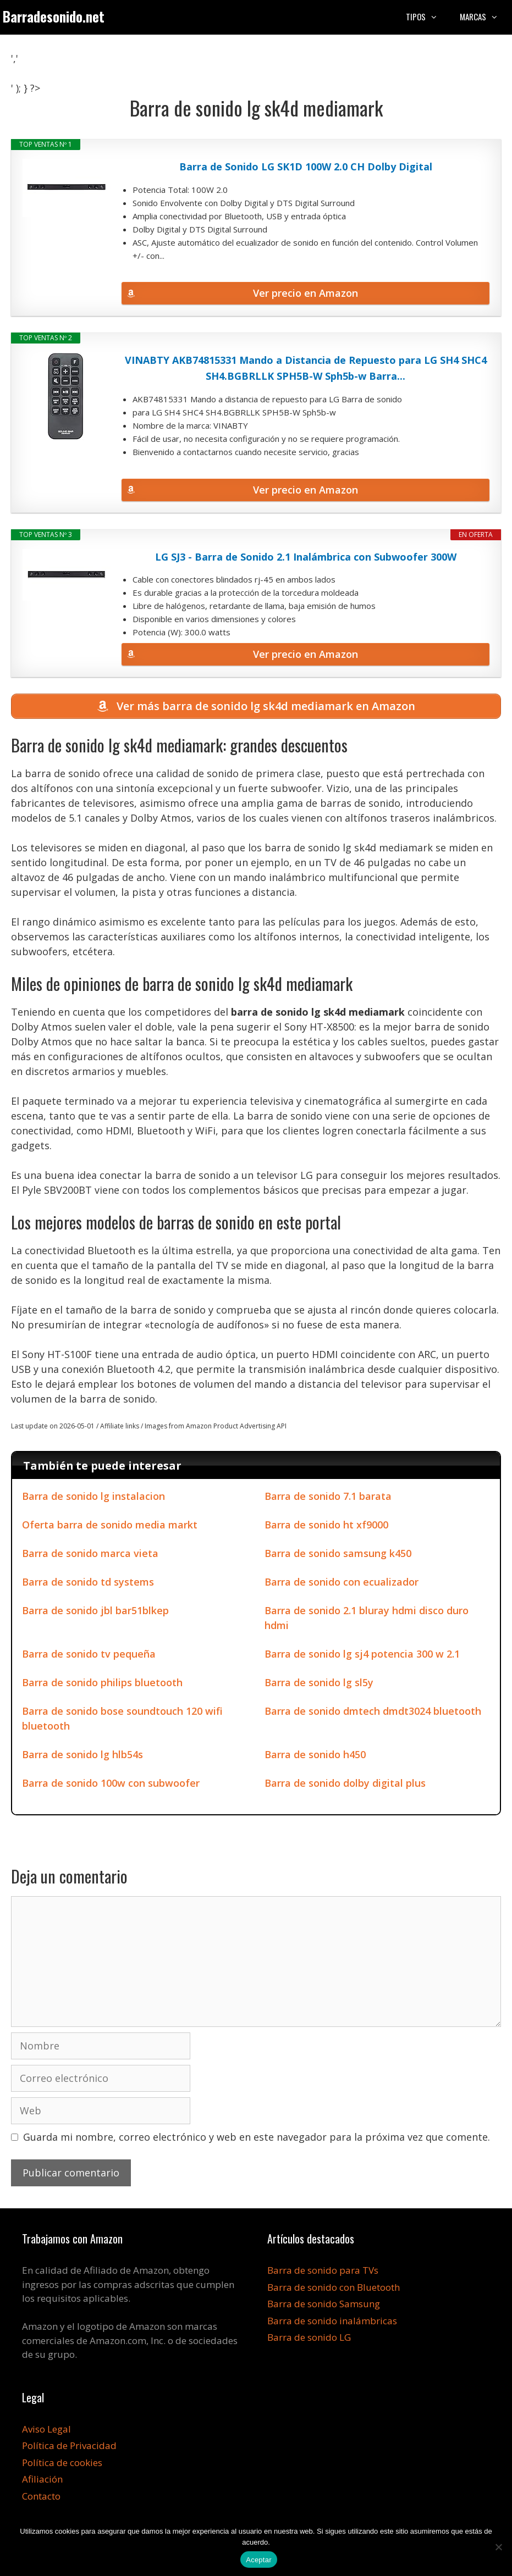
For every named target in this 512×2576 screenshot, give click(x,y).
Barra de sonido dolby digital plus (345, 1785)
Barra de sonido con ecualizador (342, 1584)
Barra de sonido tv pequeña (89, 1656)
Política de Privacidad (69, 2447)
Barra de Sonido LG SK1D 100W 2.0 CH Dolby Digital (305, 166)
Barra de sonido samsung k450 (338, 1555)
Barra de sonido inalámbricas (332, 2323)
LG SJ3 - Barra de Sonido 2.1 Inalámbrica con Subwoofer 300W (305, 556)
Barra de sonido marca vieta (90, 1555)
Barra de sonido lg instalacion (93, 1498)
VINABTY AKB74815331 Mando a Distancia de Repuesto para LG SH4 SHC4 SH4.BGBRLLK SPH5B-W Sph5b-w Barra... (306, 368)
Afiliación (42, 2481)
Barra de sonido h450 (315, 1756)
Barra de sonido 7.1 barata (328, 1498)
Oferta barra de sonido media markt (109, 1526)
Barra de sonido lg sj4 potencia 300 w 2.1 (362, 1656)
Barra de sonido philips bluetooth (102, 1684)
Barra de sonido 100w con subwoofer (111, 1785)
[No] (498, 2546)
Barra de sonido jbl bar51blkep (95, 1612)
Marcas (484, 16)
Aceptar (259, 2560)
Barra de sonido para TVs (322, 2272)
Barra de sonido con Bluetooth (333, 2289)
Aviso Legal (46, 2431)
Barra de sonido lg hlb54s (82, 1756)
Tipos (427, 16)
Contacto (41, 2498)
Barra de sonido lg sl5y (319, 1684)
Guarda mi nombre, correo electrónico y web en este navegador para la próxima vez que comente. (256, 2139)
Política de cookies (62, 2464)
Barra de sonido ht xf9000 (326, 1526)
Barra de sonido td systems (88, 1584)
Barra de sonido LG (309, 2339)
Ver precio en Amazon (305, 293)
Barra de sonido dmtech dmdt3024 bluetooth (373, 1713)
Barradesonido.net (53, 16)
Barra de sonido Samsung (323, 2306)
